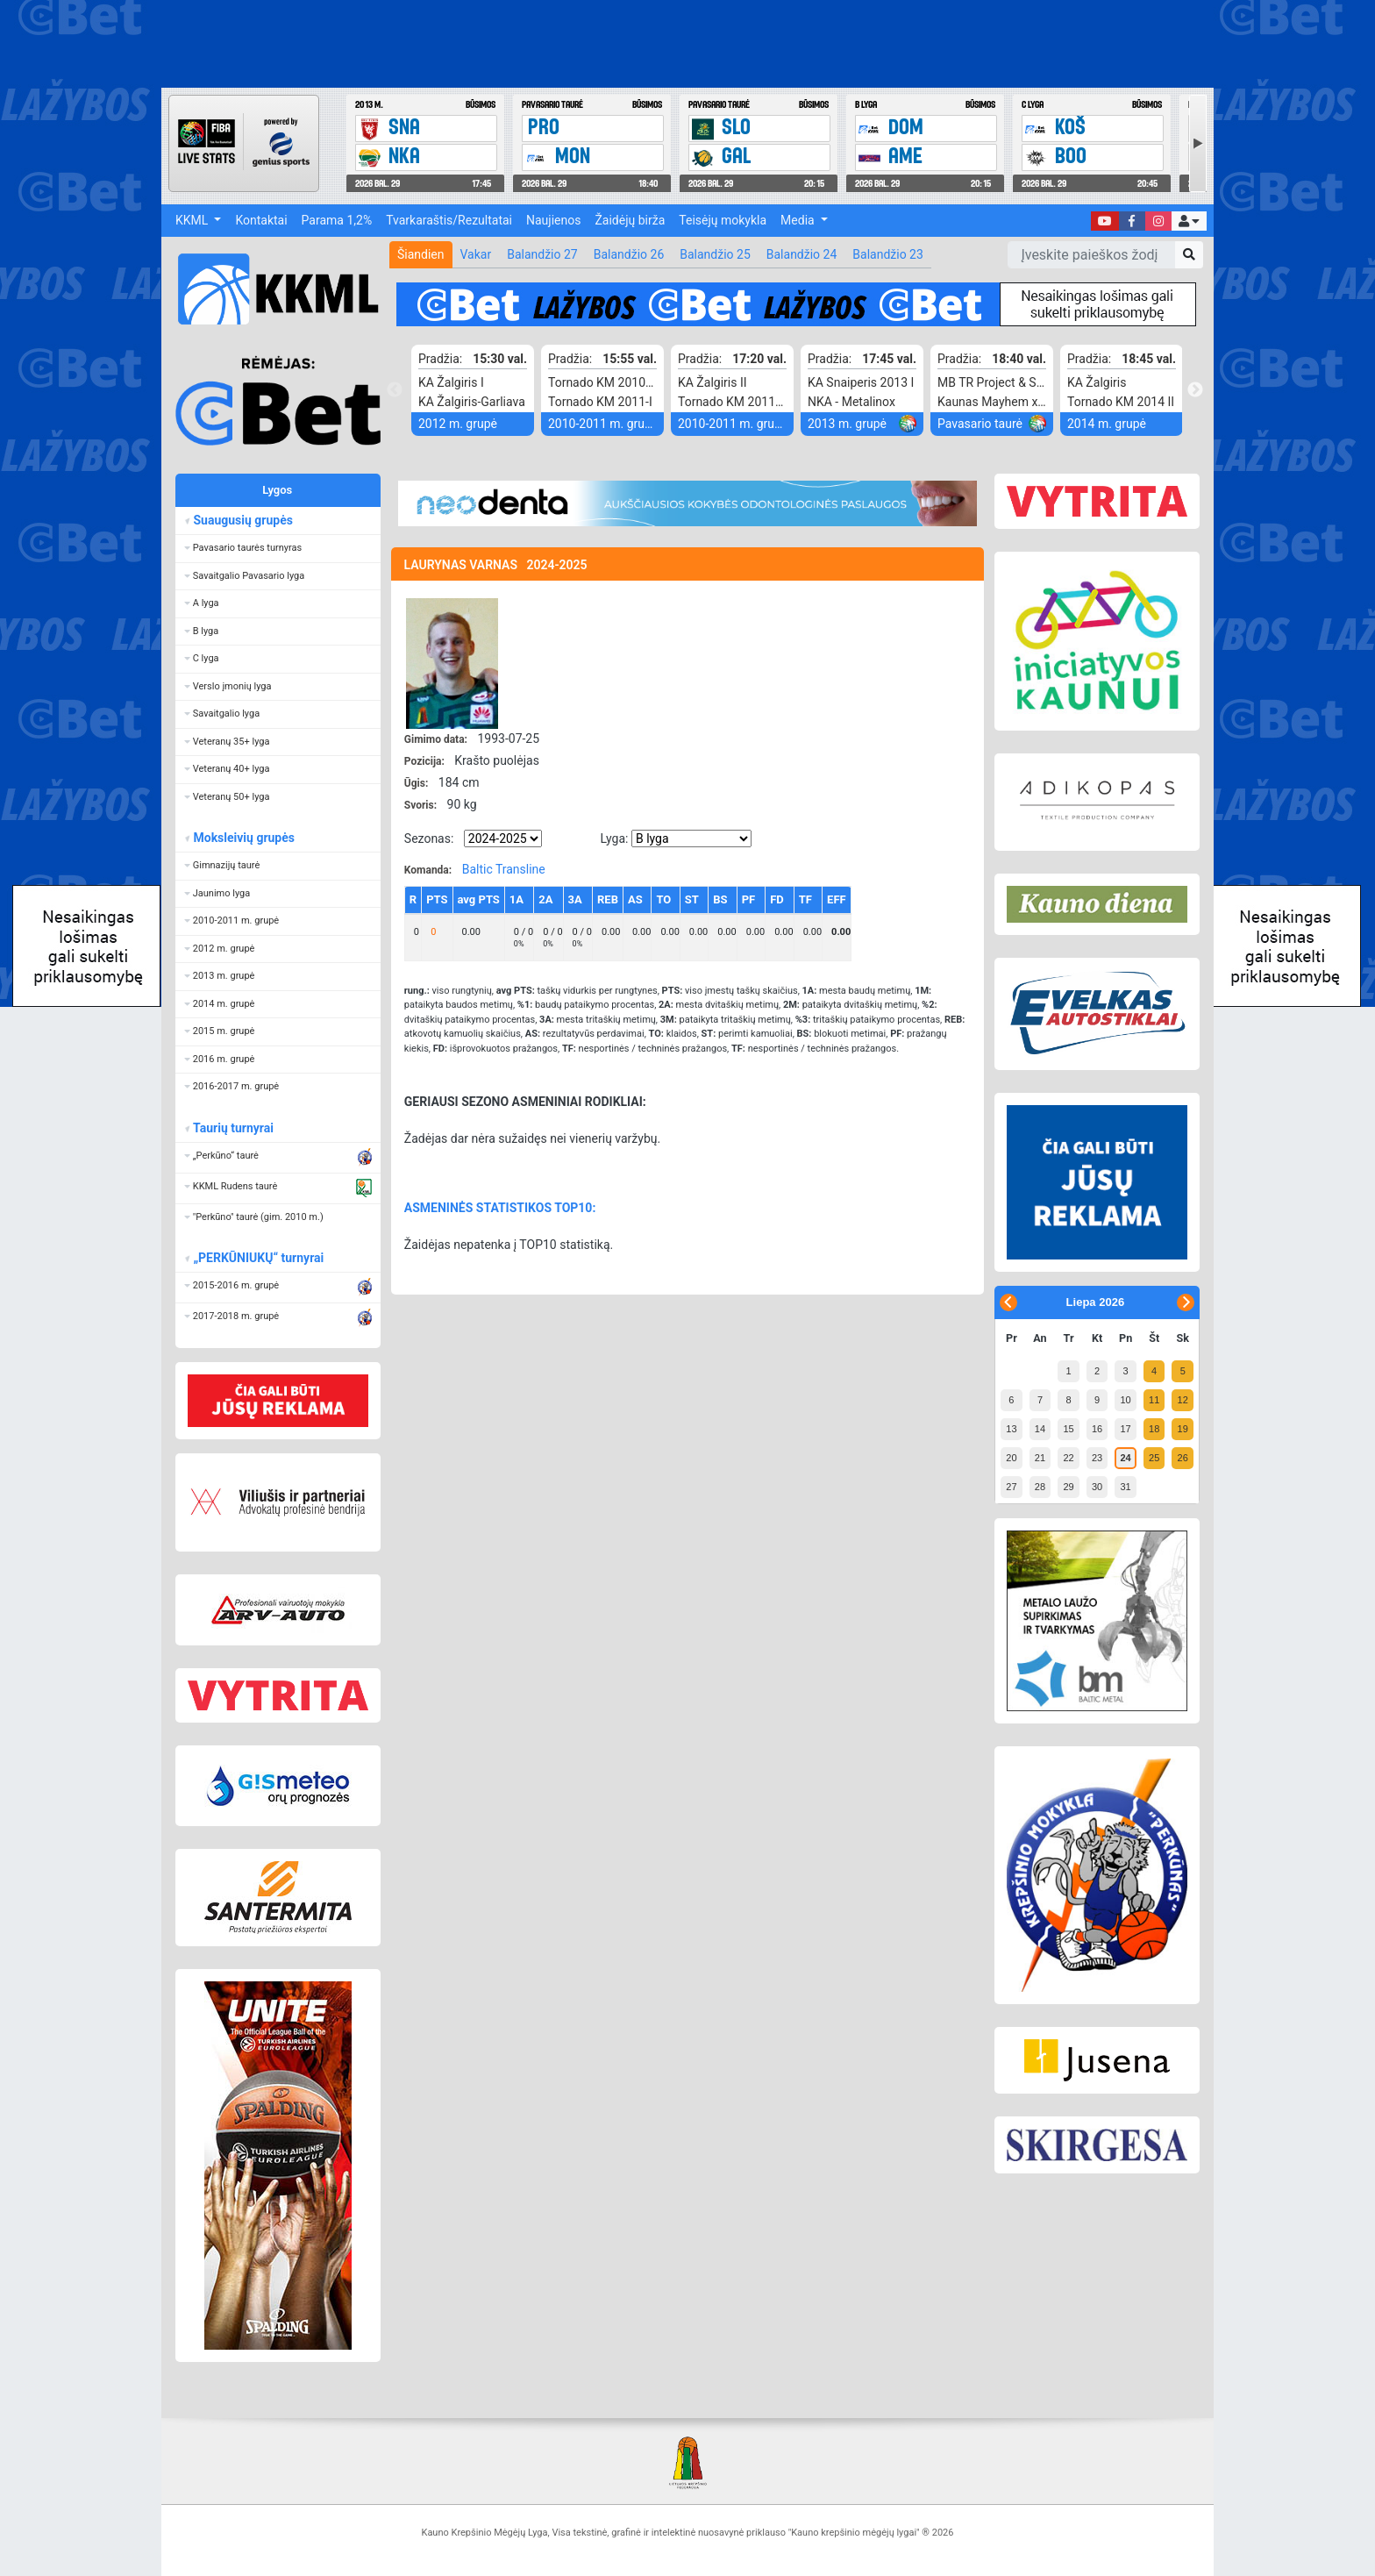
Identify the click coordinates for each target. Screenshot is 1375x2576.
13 (1011, 1429)
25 (1154, 1457)
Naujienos (553, 220)
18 (1154, 1429)
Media (798, 220)
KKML (193, 220)
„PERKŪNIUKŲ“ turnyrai (257, 1258)
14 (1040, 1429)
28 (1040, 1486)
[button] (1189, 221)
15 (1068, 1429)
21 (1040, 1457)
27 (1011, 1486)
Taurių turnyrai (232, 1128)
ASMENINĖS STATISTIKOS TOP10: (500, 1208)
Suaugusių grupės (242, 520)
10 (1125, 1400)
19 (1183, 1429)
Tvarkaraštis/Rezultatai (449, 220)
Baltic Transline (503, 869)
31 (1125, 1486)
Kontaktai (261, 220)
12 (1183, 1400)
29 (1068, 1486)
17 (1125, 1429)
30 (1097, 1486)
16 (1097, 1429)
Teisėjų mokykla (722, 220)
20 (1011, 1457)
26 (1183, 1457)
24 (1125, 1457)
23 (1097, 1457)
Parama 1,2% (337, 220)
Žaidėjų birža (630, 220)
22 (1068, 1457)
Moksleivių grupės (243, 838)
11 (1154, 1400)
